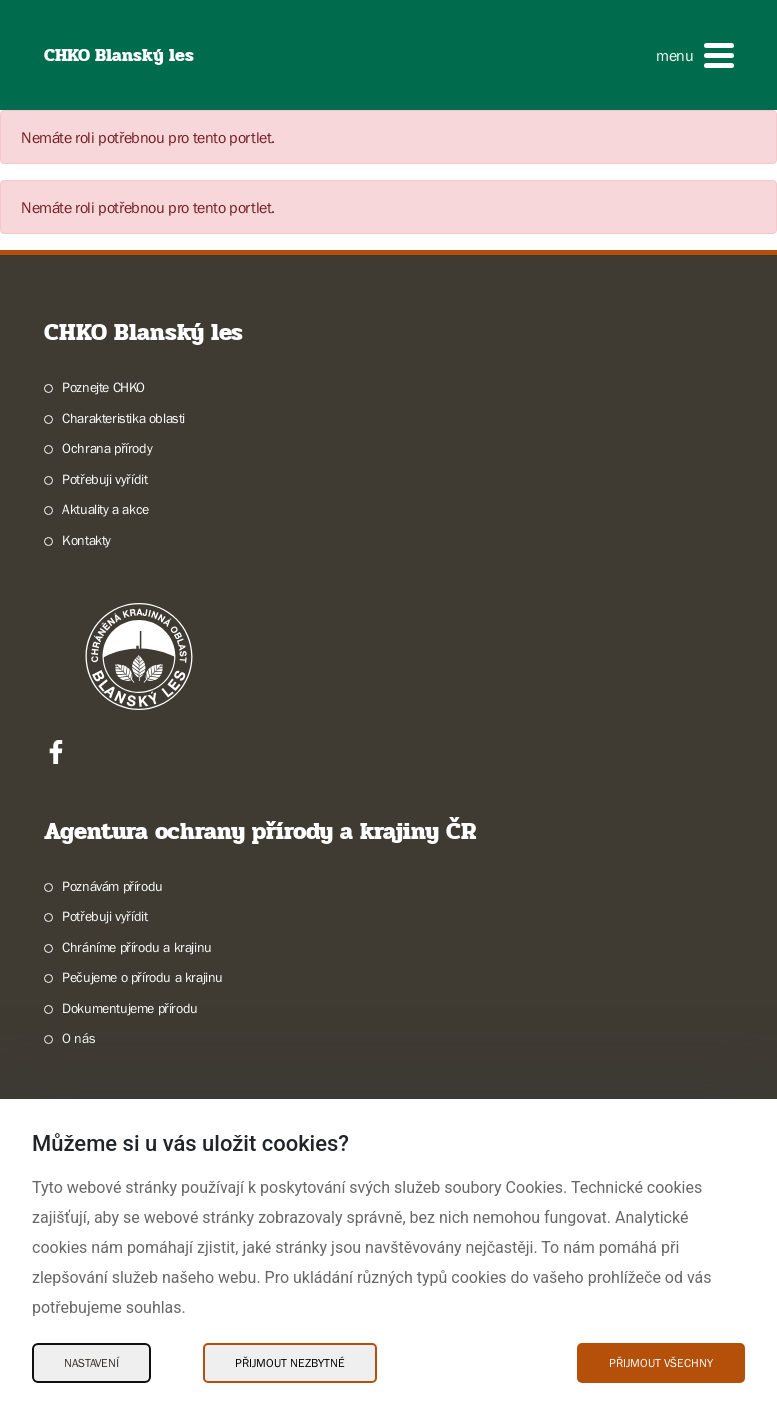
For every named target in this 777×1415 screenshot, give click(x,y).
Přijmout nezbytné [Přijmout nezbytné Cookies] (290, 1363)
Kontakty (86, 540)
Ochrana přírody (107, 448)
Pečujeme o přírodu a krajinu (142, 977)
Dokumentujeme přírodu (130, 1008)
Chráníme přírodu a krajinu (137, 947)
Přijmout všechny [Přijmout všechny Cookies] (661, 1363)
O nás (78, 1038)
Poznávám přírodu (112, 886)
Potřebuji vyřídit (104, 479)
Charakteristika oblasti (123, 418)
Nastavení (91, 1363)
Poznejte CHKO (103, 387)
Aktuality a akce (105, 509)
